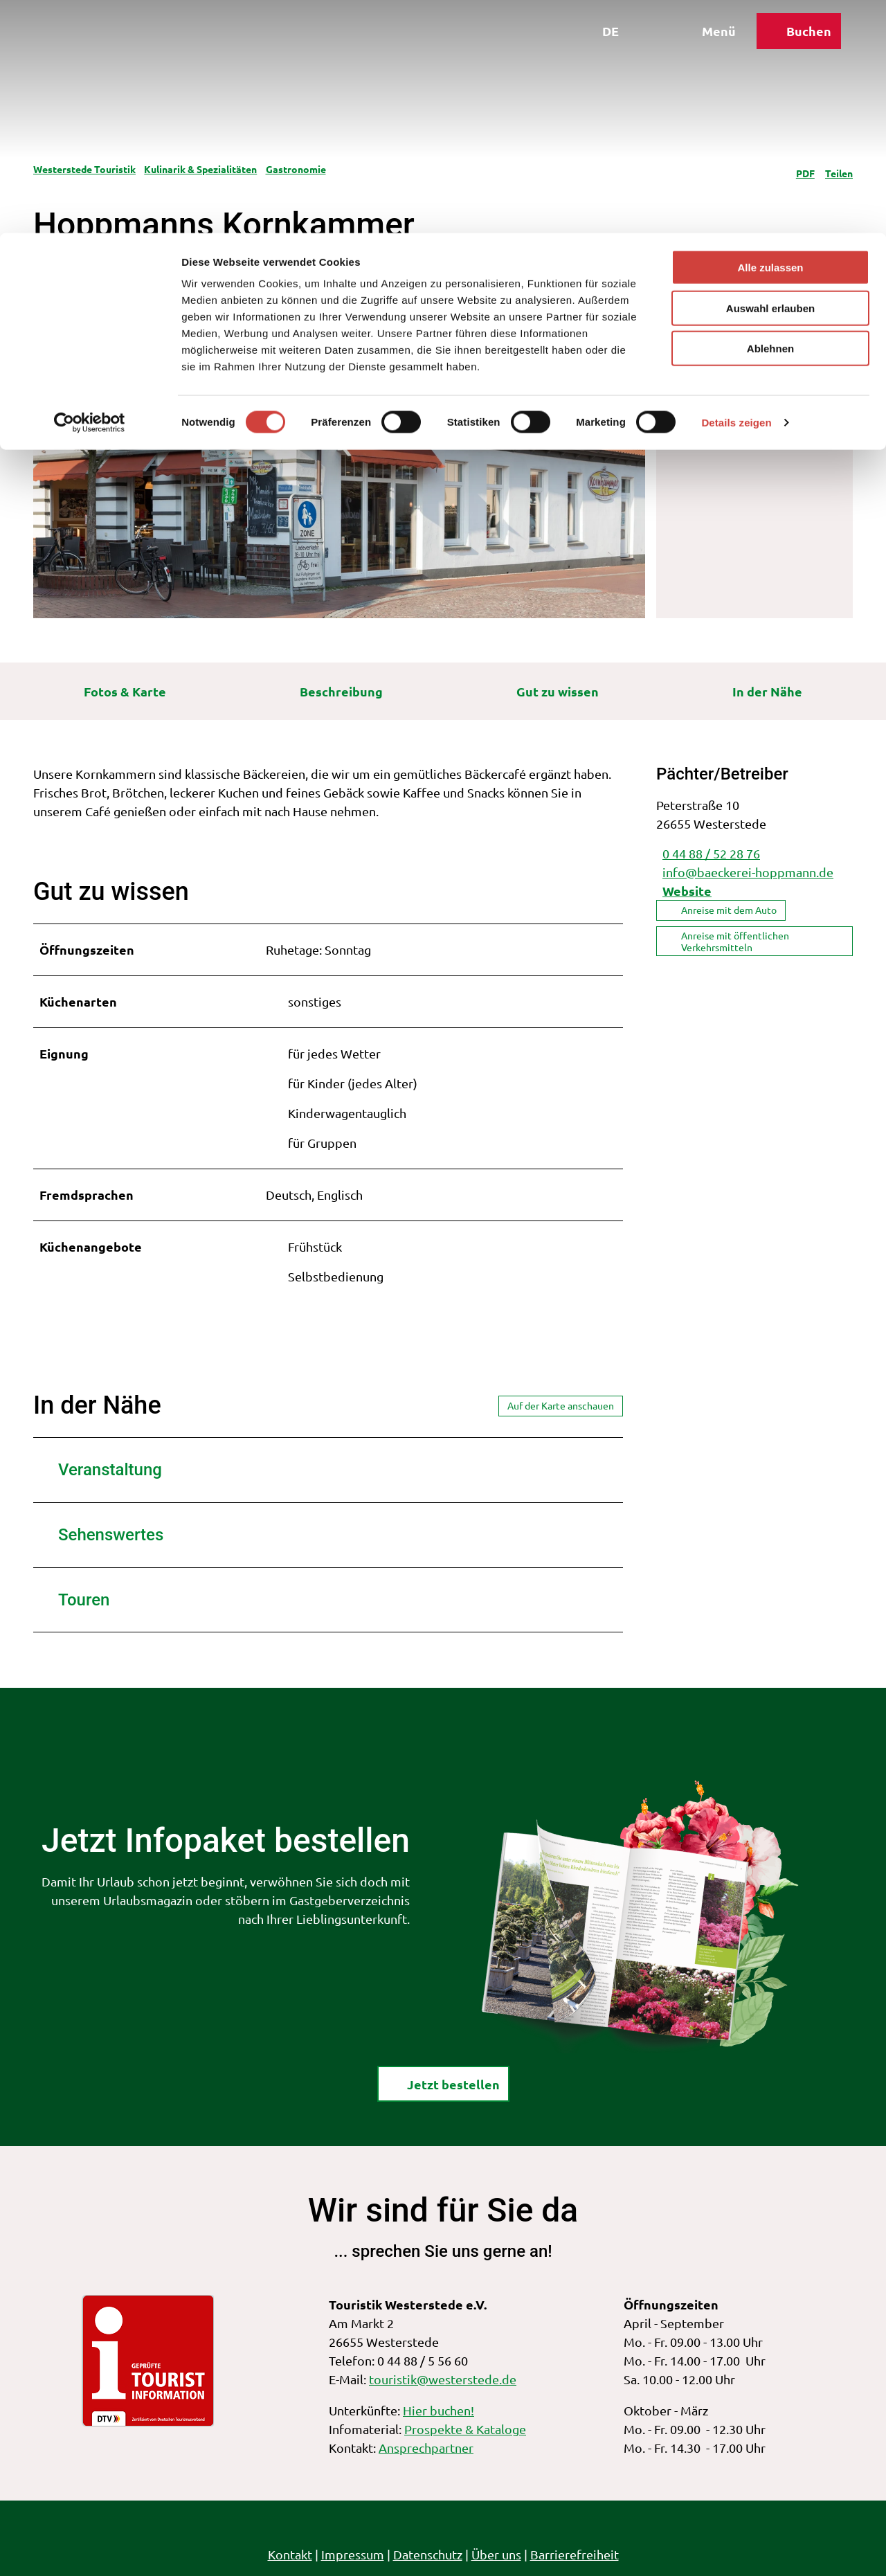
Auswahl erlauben (770, 75)
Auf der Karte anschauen (560, 1405)
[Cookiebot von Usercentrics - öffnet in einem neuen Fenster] (89, 189)
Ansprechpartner (426, 2447)
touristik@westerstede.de (442, 2379)
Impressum (352, 2554)
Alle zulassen (770, 34)
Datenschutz (427, 2554)
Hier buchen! (438, 2410)
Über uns (496, 2554)
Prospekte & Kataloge (465, 2429)
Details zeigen (736, 189)
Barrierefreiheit (574, 2554)
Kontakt (290, 2554)
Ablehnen (770, 115)
